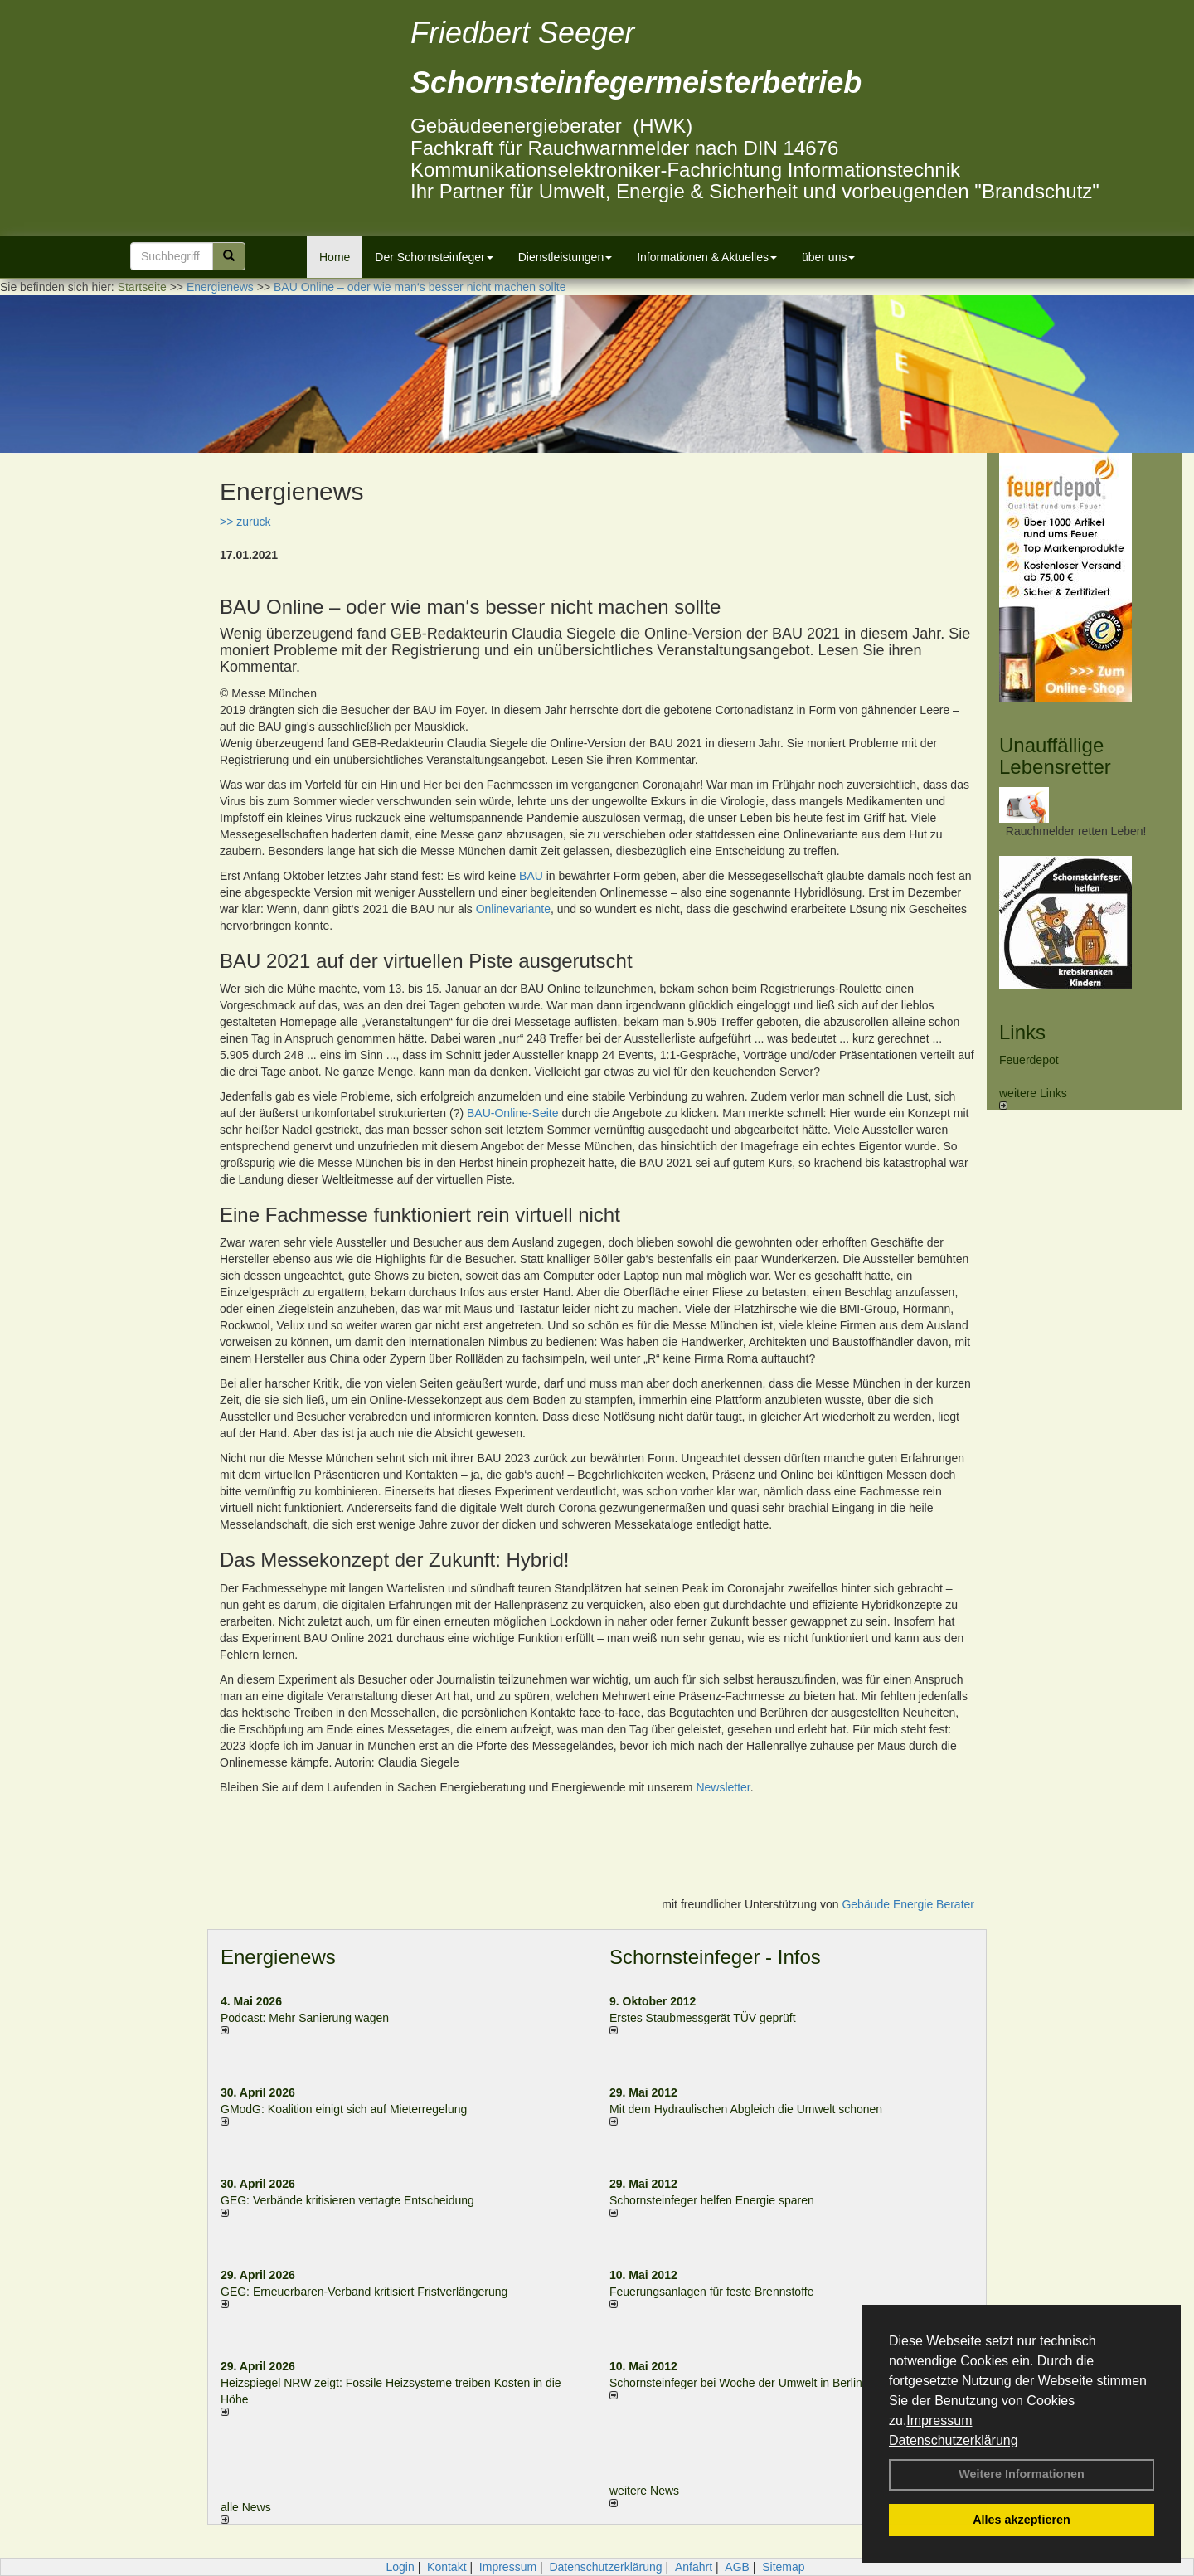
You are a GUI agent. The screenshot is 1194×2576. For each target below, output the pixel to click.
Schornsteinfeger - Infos (715, 1957)
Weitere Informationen (1022, 2474)
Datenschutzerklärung (953, 2440)
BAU (531, 875)
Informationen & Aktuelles (707, 257)
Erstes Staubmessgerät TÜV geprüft (702, 2017)
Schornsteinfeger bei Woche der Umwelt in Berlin (735, 2382)
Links (1022, 1032)
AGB (737, 2567)
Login (400, 2567)
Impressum (939, 2420)
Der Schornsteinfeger (434, 257)
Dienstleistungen (565, 257)
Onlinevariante (513, 909)
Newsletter (723, 1787)
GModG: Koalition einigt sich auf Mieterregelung (344, 2109)
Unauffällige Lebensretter (1055, 756)
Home (334, 257)
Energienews (278, 1957)
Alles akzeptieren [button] (1021, 2519)
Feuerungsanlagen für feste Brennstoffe (711, 2291)
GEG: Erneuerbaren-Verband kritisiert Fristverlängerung (366, 2291)
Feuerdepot (1029, 1060)
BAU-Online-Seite (513, 1113)
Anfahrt (693, 2567)
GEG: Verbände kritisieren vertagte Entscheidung (347, 2200)
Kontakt (446, 2567)
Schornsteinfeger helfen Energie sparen (711, 2200)
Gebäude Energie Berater (908, 1904)
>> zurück (245, 521)
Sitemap (783, 2567)
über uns (828, 257)
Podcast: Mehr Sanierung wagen (305, 2017)
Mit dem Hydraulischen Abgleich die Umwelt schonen (745, 2109)
